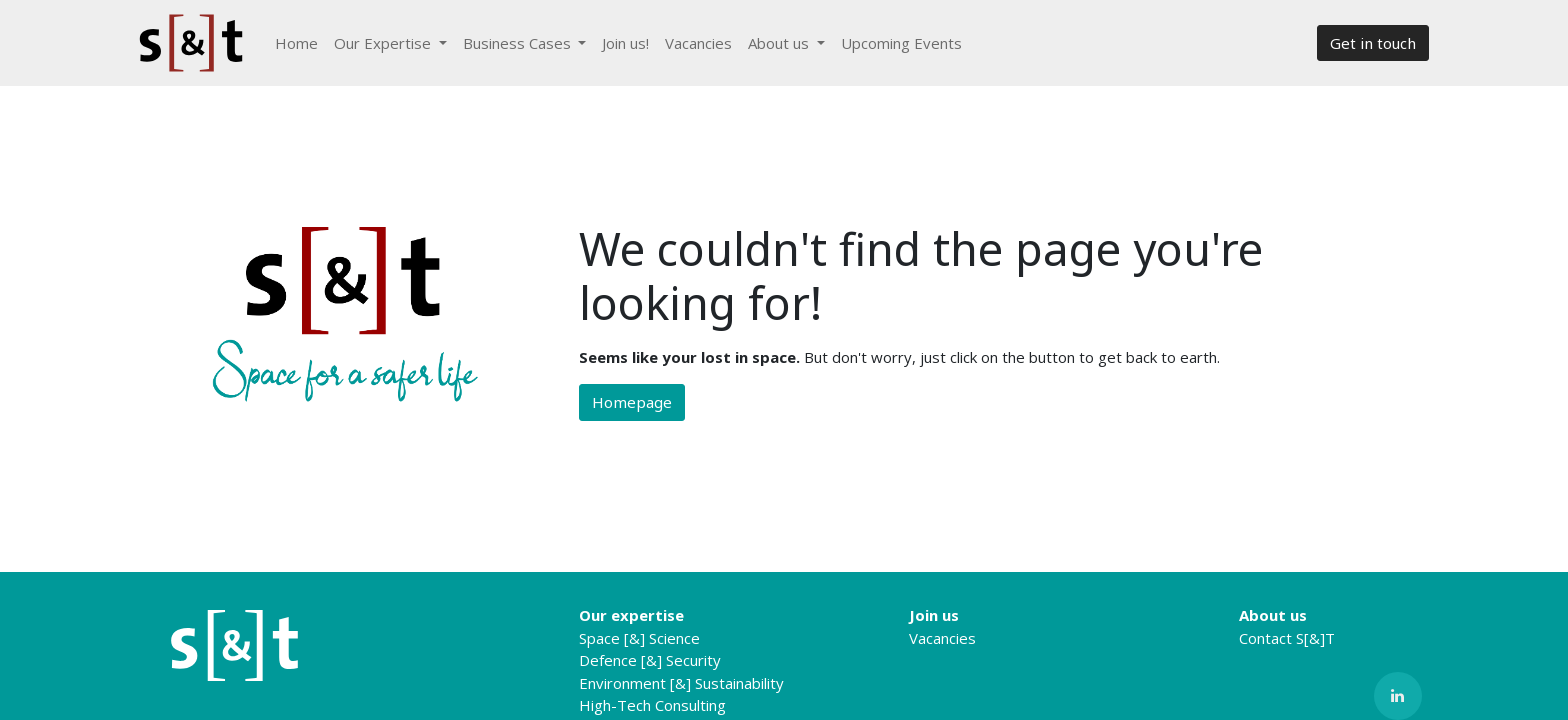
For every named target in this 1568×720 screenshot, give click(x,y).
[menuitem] (296, 43)
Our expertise (631, 615)
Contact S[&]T (1287, 638)
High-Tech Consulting (652, 705)
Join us (934, 615)
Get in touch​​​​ (1373, 43)
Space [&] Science (639, 638)
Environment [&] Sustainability (681, 683)
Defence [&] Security (650, 660)
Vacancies (942, 638)
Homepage (632, 402)
